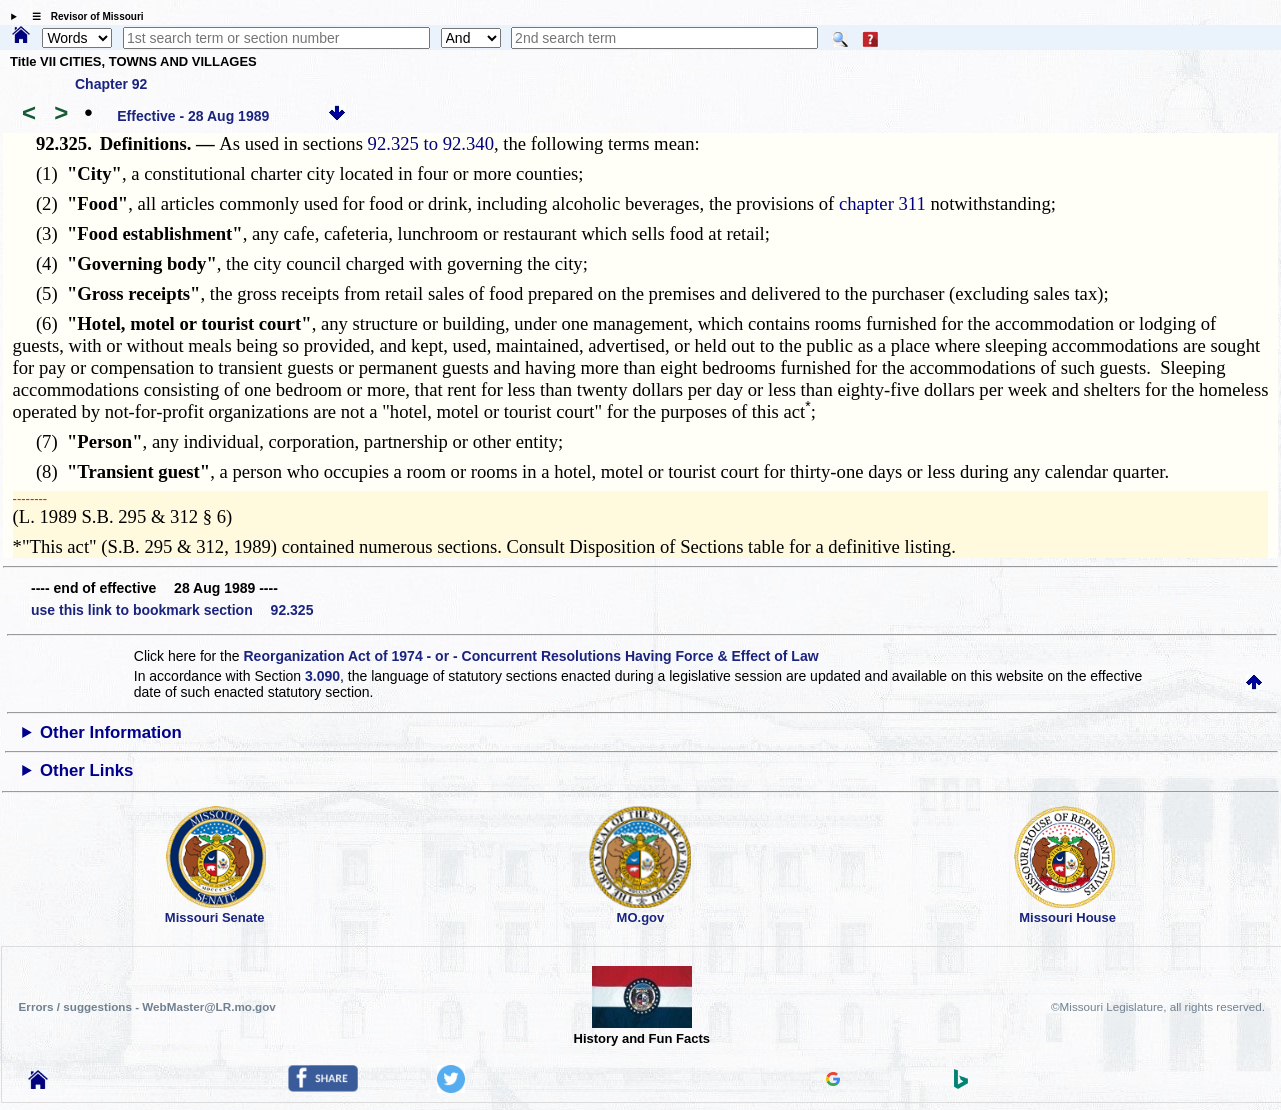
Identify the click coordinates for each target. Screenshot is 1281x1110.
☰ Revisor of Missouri (83, 16)
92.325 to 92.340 (431, 143)
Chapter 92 (111, 84)
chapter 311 (882, 203)
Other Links (86, 770)
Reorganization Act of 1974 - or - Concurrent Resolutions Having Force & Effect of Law (530, 656)
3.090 (322, 676)
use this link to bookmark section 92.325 (172, 610)
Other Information (111, 732)
